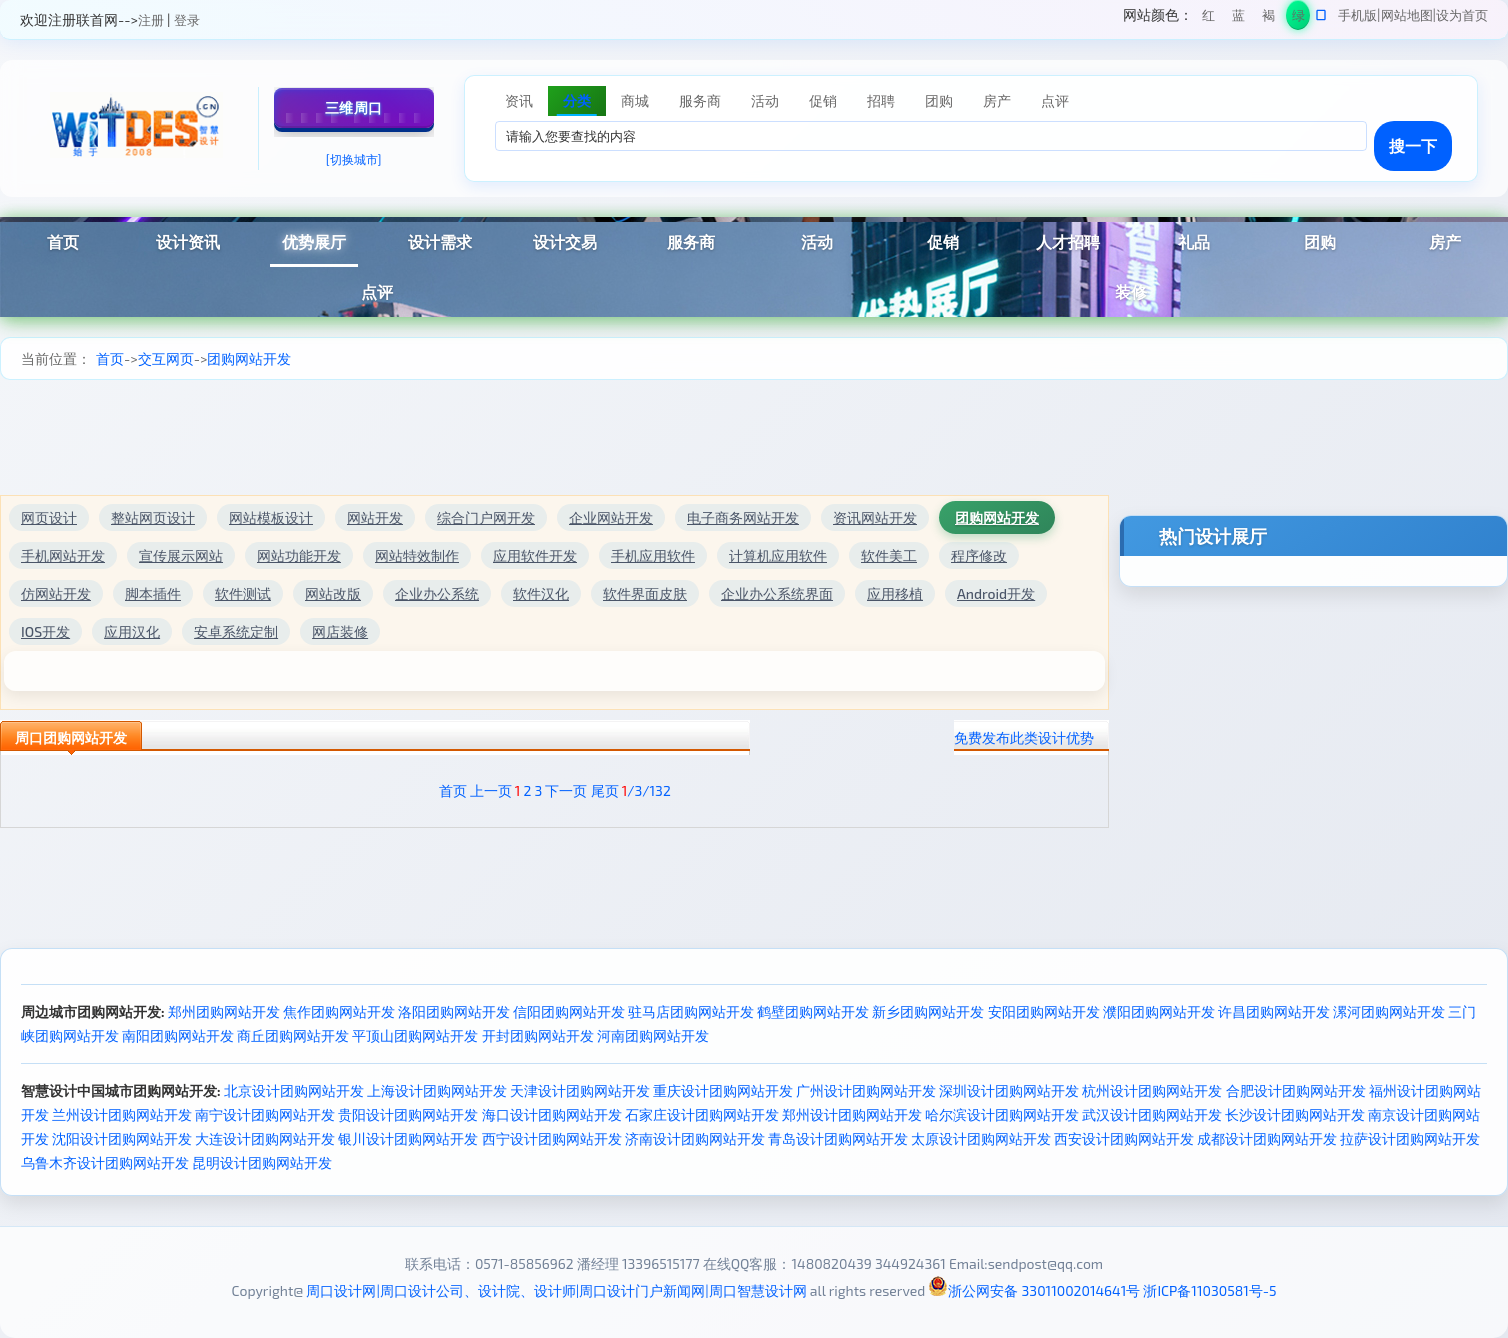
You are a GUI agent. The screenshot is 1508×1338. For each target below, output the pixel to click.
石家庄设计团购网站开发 (702, 1114)
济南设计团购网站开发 (695, 1138)
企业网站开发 (611, 517)
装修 (1131, 291)
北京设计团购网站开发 (294, 1090)
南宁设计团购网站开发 (265, 1114)
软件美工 (889, 555)
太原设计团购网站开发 (981, 1138)
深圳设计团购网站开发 (1009, 1090)
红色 (1208, 18)
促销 (943, 241)
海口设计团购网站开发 (552, 1114)
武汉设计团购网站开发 (1152, 1114)
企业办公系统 (437, 593)
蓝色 (1238, 18)
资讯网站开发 (875, 517)
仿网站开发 (56, 593)
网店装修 (340, 631)
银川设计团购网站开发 (408, 1138)
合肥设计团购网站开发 (1296, 1090)
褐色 (1268, 18)
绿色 (1298, 18)
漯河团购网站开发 (1389, 1011)
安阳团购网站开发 (1044, 1011)
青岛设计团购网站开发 (838, 1138)
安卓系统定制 (236, 631)
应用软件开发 (535, 555)
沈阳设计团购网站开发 (122, 1138)
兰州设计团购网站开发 (122, 1114)
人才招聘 (1068, 241)
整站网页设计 (153, 517)
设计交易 (565, 241)
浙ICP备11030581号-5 (1209, 1290)
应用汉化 (132, 631)
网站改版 (333, 593)
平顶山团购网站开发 (415, 1035)
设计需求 (440, 241)
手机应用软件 (653, 555)
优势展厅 (314, 241)
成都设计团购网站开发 (1267, 1138)
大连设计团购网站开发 (265, 1138)
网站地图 (1407, 15)
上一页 (491, 790)
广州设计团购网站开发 (866, 1090)
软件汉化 (541, 593)
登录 (187, 20)
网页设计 (49, 517)
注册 (151, 20)
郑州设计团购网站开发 (852, 1114)
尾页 (605, 790)
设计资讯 (188, 241)
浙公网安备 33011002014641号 (1034, 1290)
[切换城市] (354, 159)
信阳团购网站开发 (569, 1011)
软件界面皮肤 (645, 593)
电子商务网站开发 (743, 517)
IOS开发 (45, 631)
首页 (110, 358)
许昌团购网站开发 (1274, 1011)
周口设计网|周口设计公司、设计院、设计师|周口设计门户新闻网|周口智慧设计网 (556, 1290)
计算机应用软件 (778, 555)
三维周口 (354, 107)
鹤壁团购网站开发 (813, 1011)
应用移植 (895, 593)
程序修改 (979, 555)
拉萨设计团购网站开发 (1410, 1138)
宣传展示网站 (181, 555)
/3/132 (646, 790)
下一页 (566, 790)
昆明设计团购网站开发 (262, 1162)
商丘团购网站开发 (293, 1035)
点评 (377, 291)
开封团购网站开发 (538, 1035)
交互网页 (166, 358)
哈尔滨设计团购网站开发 (1002, 1114)
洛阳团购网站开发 (454, 1011)
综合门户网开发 (486, 517)
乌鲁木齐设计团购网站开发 (105, 1162)
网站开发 (375, 517)
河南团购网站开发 (653, 1035)
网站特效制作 (417, 555)
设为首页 (1462, 15)
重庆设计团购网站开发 (723, 1090)
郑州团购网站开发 (224, 1011)
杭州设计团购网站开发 (1152, 1090)
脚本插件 (153, 593)
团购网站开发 (249, 358)
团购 (1320, 241)
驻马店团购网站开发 (691, 1011)
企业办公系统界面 (777, 593)
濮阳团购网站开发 (1159, 1011)
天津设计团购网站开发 (580, 1090)
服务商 (691, 241)
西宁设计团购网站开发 (552, 1138)
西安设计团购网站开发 (1124, 1138)
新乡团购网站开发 (928, 1011)
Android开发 (996, 593)
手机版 (1357, 15)
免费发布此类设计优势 (1024, 737)
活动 (817, 241)
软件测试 (243, 593)
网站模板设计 (271, 517)
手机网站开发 (63, 555)
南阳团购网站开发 (178, 1035)
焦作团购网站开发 (339, 1011)
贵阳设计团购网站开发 (408, 1114)
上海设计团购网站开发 (437, 1090)
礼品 (1194, 241)
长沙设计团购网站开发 (1295, 1114)
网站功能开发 (299, 555)
